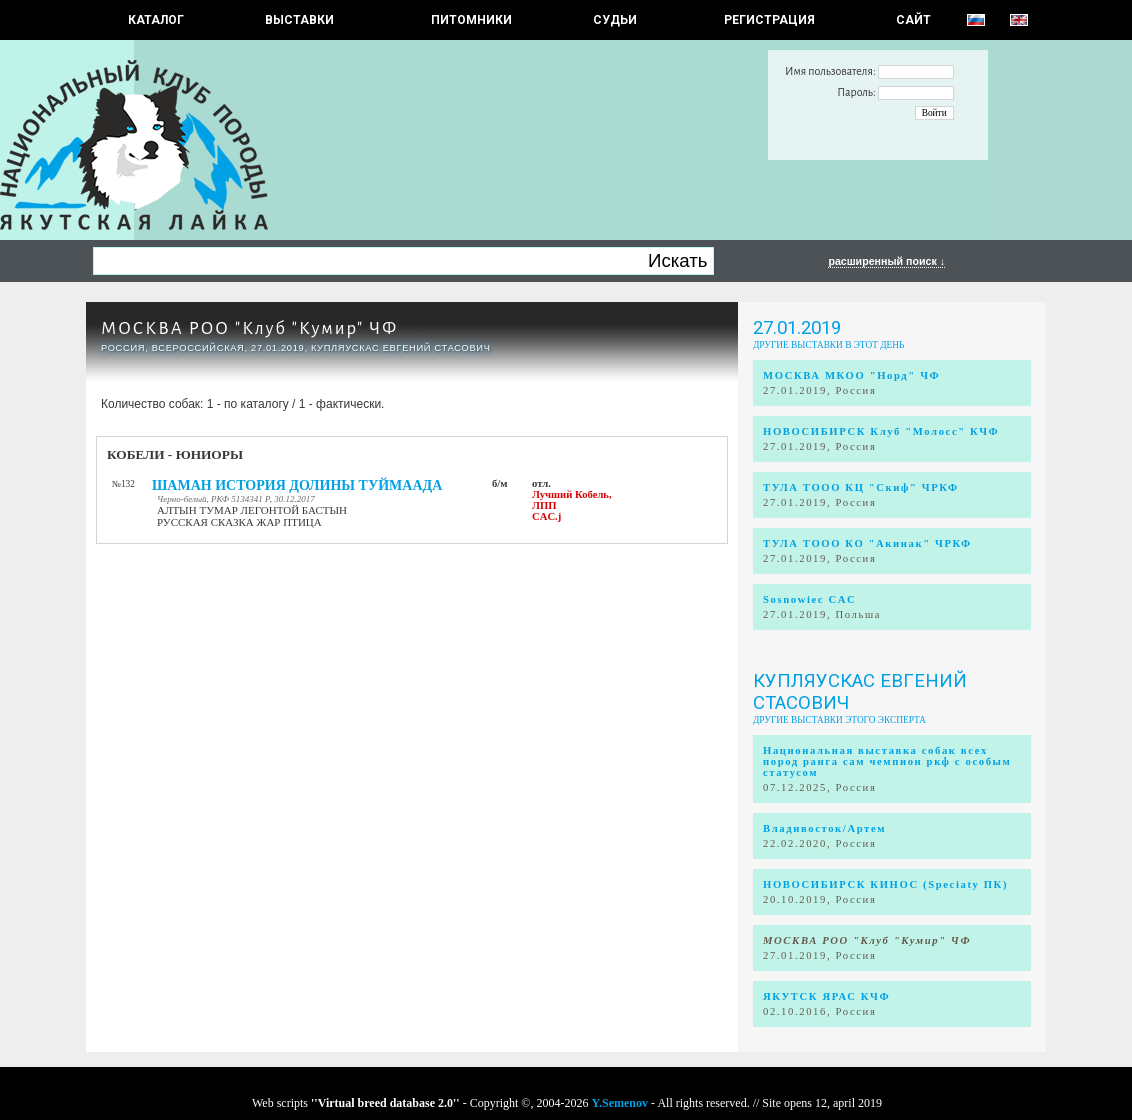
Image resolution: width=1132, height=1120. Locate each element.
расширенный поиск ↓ (886, 261)
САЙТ (913, 20)
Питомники (471, 20)
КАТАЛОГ (156, 20)
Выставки (299, 20)
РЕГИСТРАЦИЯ (769, 20)
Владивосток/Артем (824, 828)
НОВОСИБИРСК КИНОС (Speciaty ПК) (885, 884)
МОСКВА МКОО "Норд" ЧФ (851, 375)
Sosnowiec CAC (809, 599)
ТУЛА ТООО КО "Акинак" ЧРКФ (867, 543)
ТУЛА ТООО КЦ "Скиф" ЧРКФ (861, 487)
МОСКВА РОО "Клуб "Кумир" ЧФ (249, 328)
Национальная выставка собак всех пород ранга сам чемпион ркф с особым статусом (887, 761)
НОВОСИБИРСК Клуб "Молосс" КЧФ (881, 431)
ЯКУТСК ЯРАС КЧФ (826, 996)
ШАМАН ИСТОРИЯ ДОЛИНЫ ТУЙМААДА (297, 485)
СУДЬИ (615, 20)
